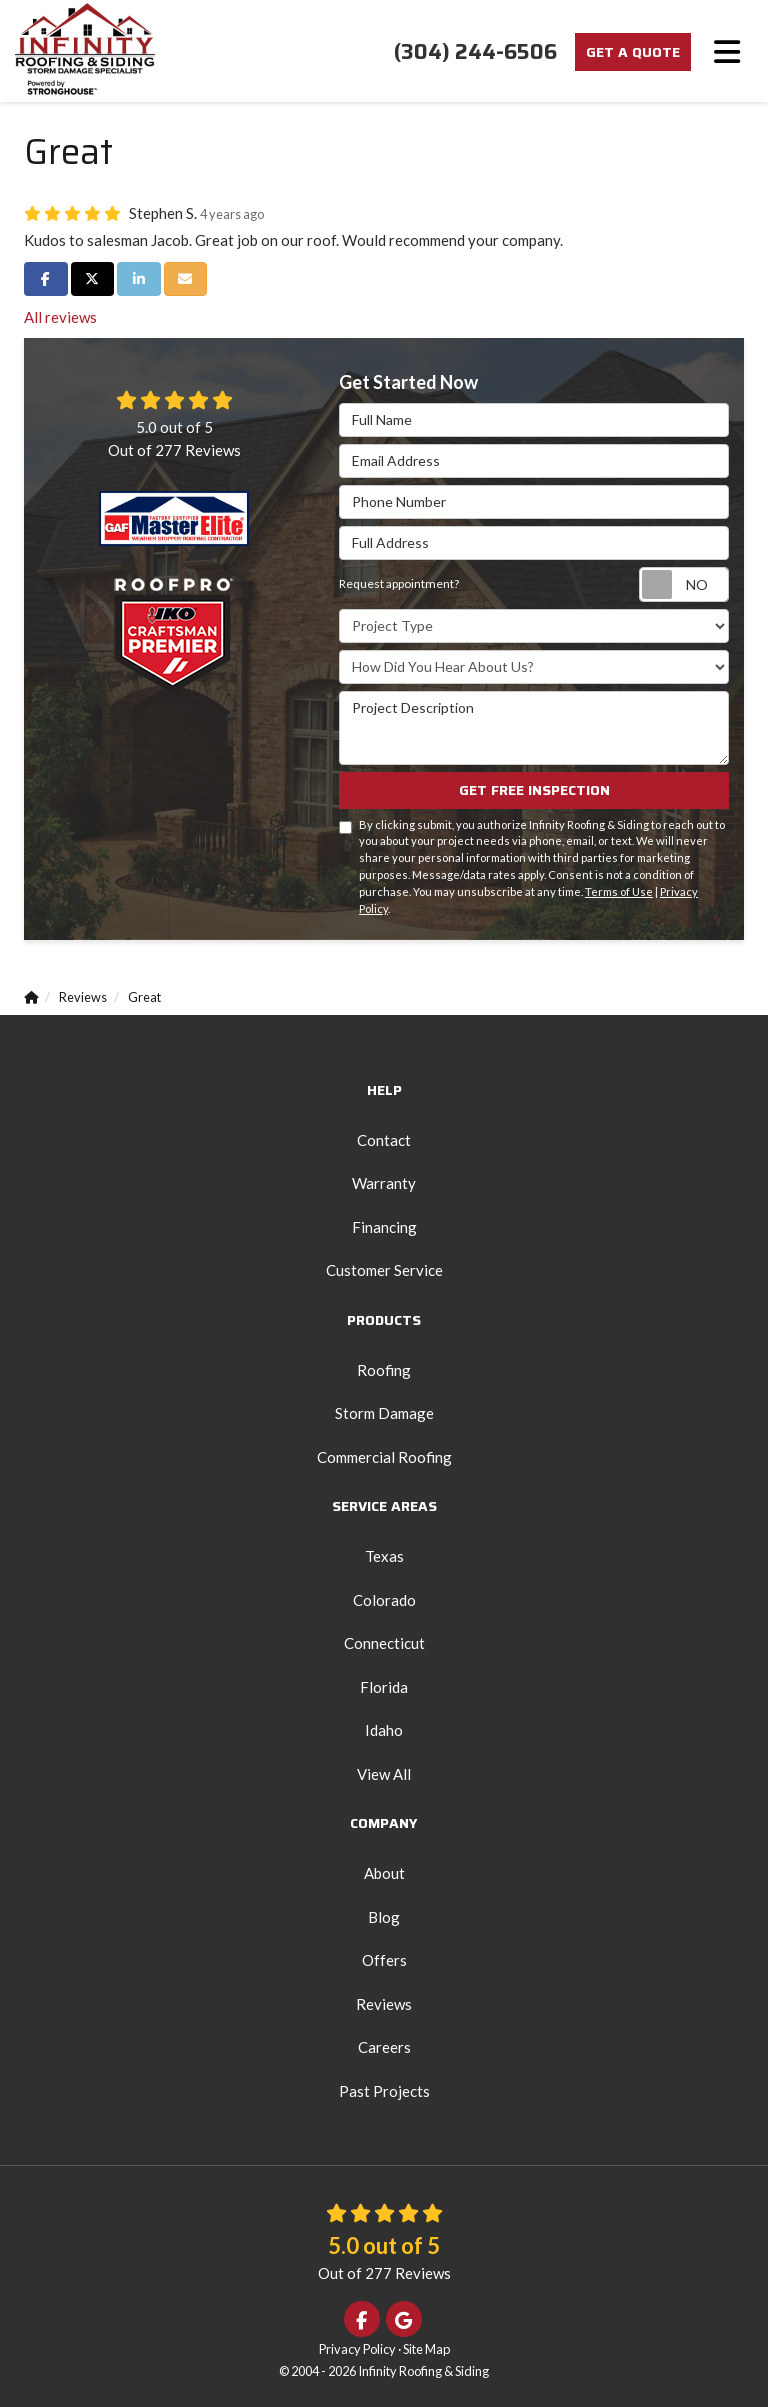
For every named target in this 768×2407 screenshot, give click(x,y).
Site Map (426, 2349)
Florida (384, 1687)
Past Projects (384, 2091)
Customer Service (384, 1270)
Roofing (384, 1370)
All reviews (60, 317)
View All (384, 1774)
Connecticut (384, 1643)
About (384, 1873)
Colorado (384, 1600)
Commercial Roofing (384, 1457)
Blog (384, 1917)
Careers (384, 2047)
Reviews (384, 2004)
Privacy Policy (357, 2349)
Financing (384, 1227)
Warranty (384, 1183)
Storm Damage (384, 1413)
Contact (384, 1140)
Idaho (384, 1730)
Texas (384, 1556)
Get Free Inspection (534, 790)
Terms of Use (619, 891)
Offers (384, 1960)
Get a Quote (633, 52)
